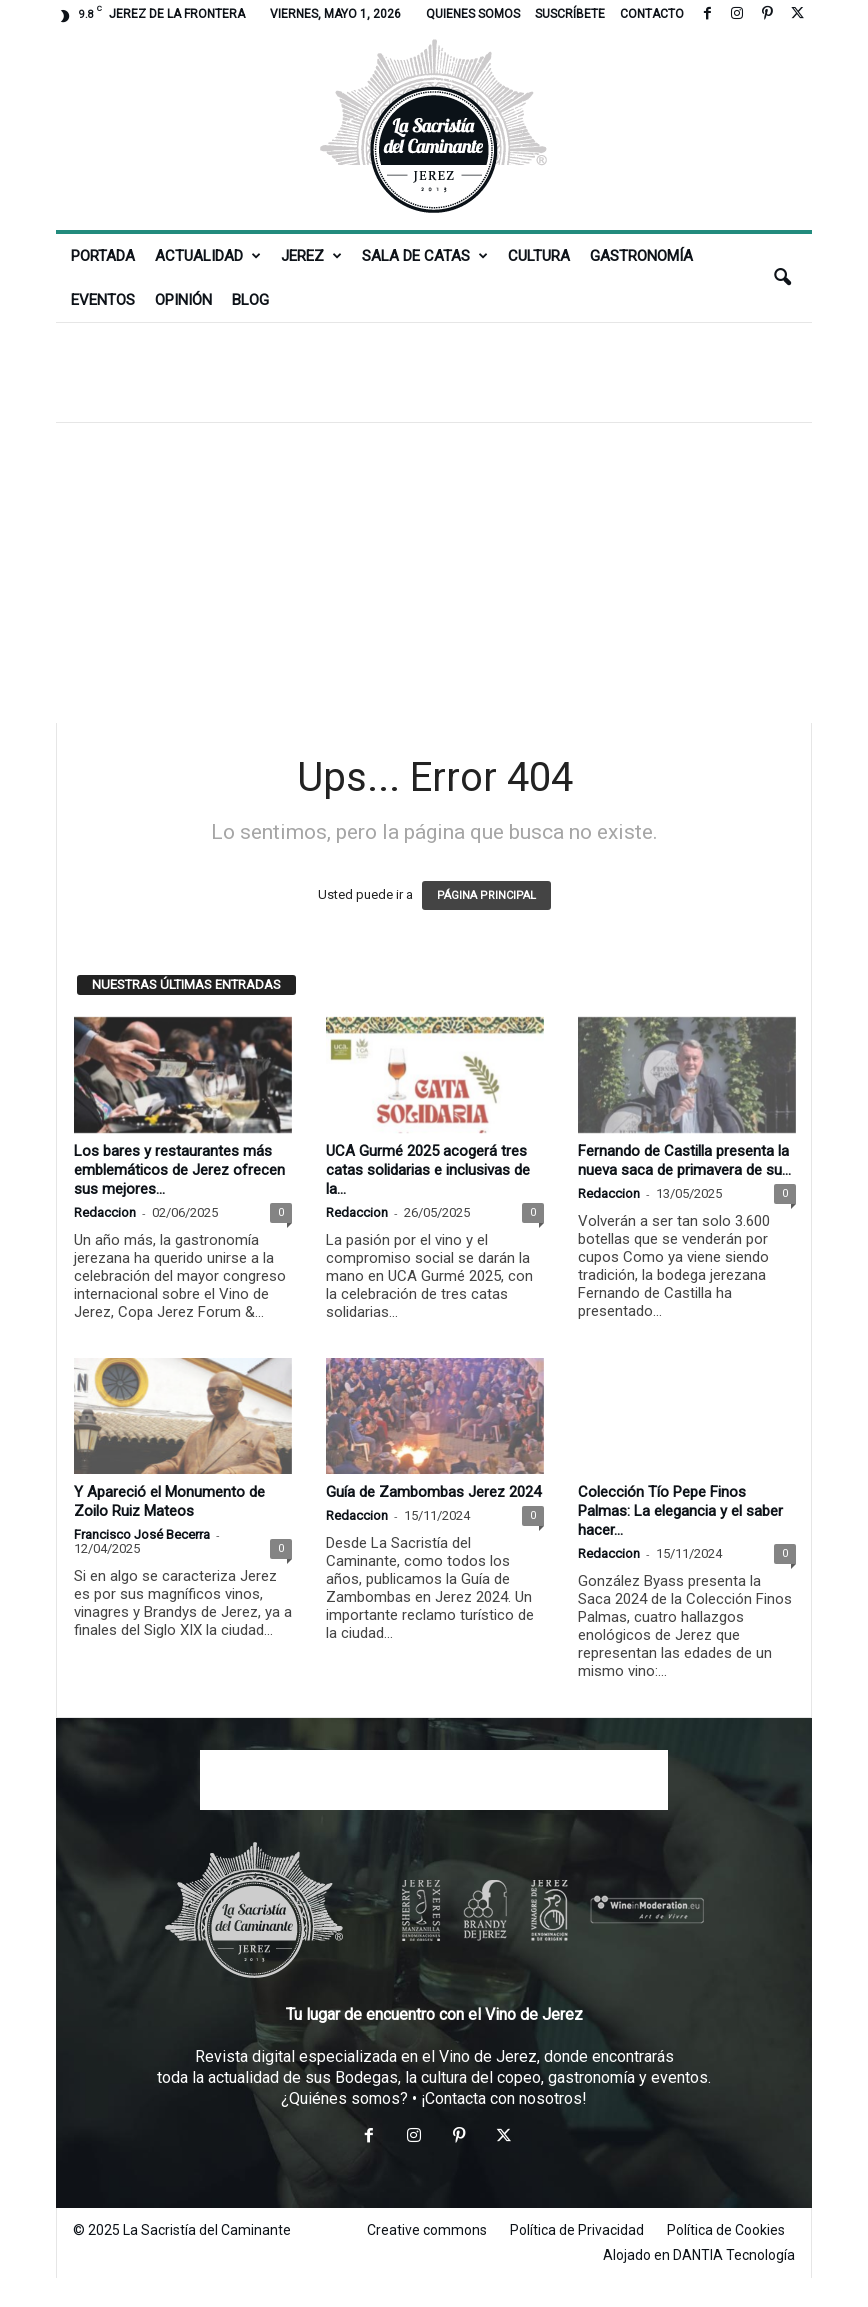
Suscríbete (570, 14)
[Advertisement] (434, 372)
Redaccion (105, 1212)
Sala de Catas (425, 256)
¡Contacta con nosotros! (504, 2098)
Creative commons (427, 2230)
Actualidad (208, 256)
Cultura (539, 256)
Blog (250, 300)
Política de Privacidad (577, 2230)
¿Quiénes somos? (344, 2098)
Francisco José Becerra (142, 1534)
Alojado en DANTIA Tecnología (699, 2255)
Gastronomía (641, 256)
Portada (103, 256)
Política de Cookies (726, 2230)
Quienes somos (473, 14)
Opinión (183, 300)
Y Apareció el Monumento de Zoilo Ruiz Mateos (169, 1501)
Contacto (652, 14)
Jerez (311, 256)
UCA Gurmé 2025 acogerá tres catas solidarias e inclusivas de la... (428, 1170)
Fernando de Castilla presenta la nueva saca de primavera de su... (684, 1160)
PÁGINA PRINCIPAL (486, 895)
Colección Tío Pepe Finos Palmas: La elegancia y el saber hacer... (680, 1511)
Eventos (103, 300)
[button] (782, 278)
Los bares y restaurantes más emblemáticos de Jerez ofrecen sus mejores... (179, 1170)
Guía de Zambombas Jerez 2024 (433, 1492)
